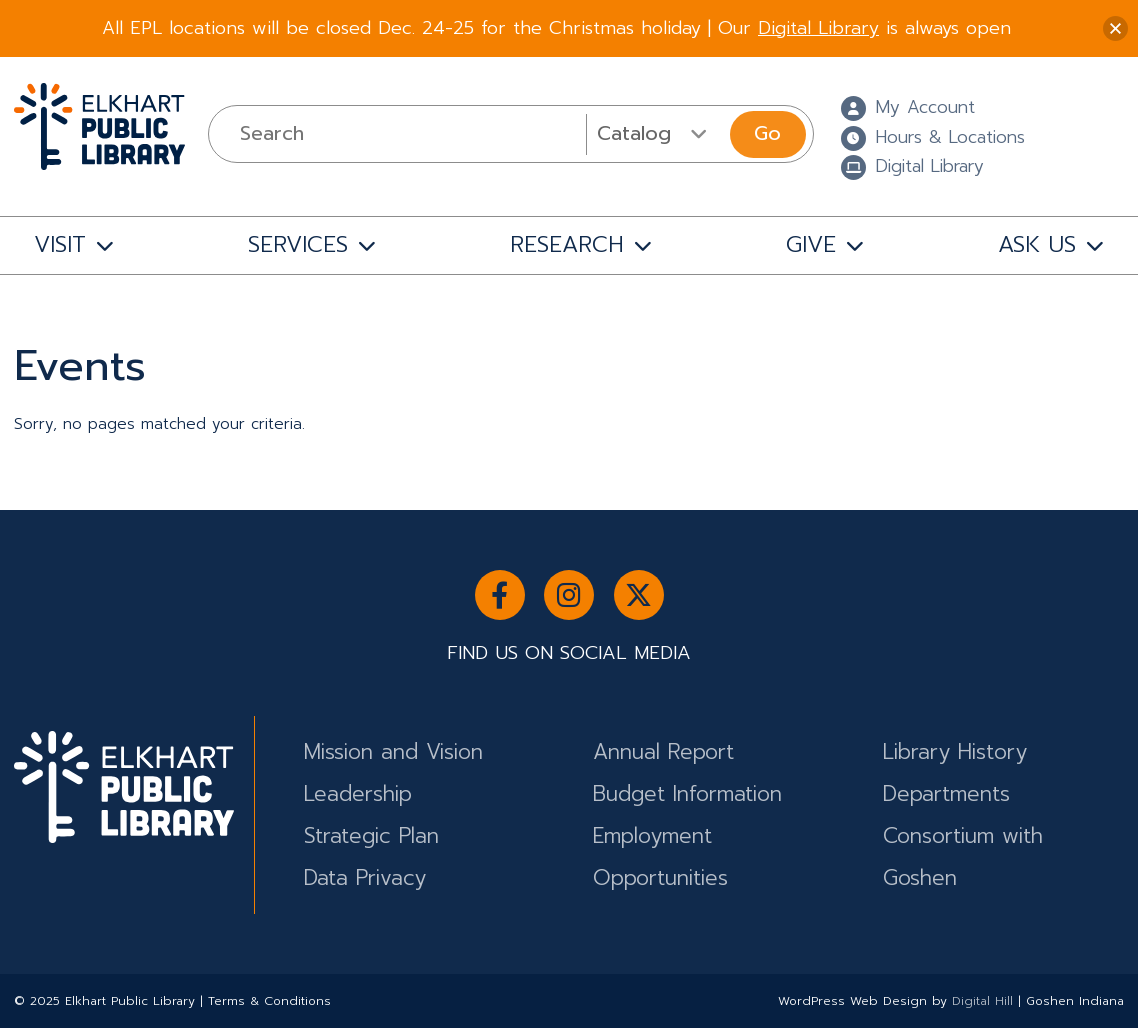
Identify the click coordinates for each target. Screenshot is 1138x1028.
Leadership (358, 794)
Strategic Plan (371, 836)
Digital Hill (982, 1001)
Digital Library (818, 28)
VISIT (60, 244)
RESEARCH (567, 244)
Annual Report (663, 752)
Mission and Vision (393, 752)
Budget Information (687, 794)
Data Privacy (365, 878)
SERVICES (298, 244)
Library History (955, 752)
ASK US (1037, 244)
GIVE (811, 244)
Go (767, 133)
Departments (946, 794)
